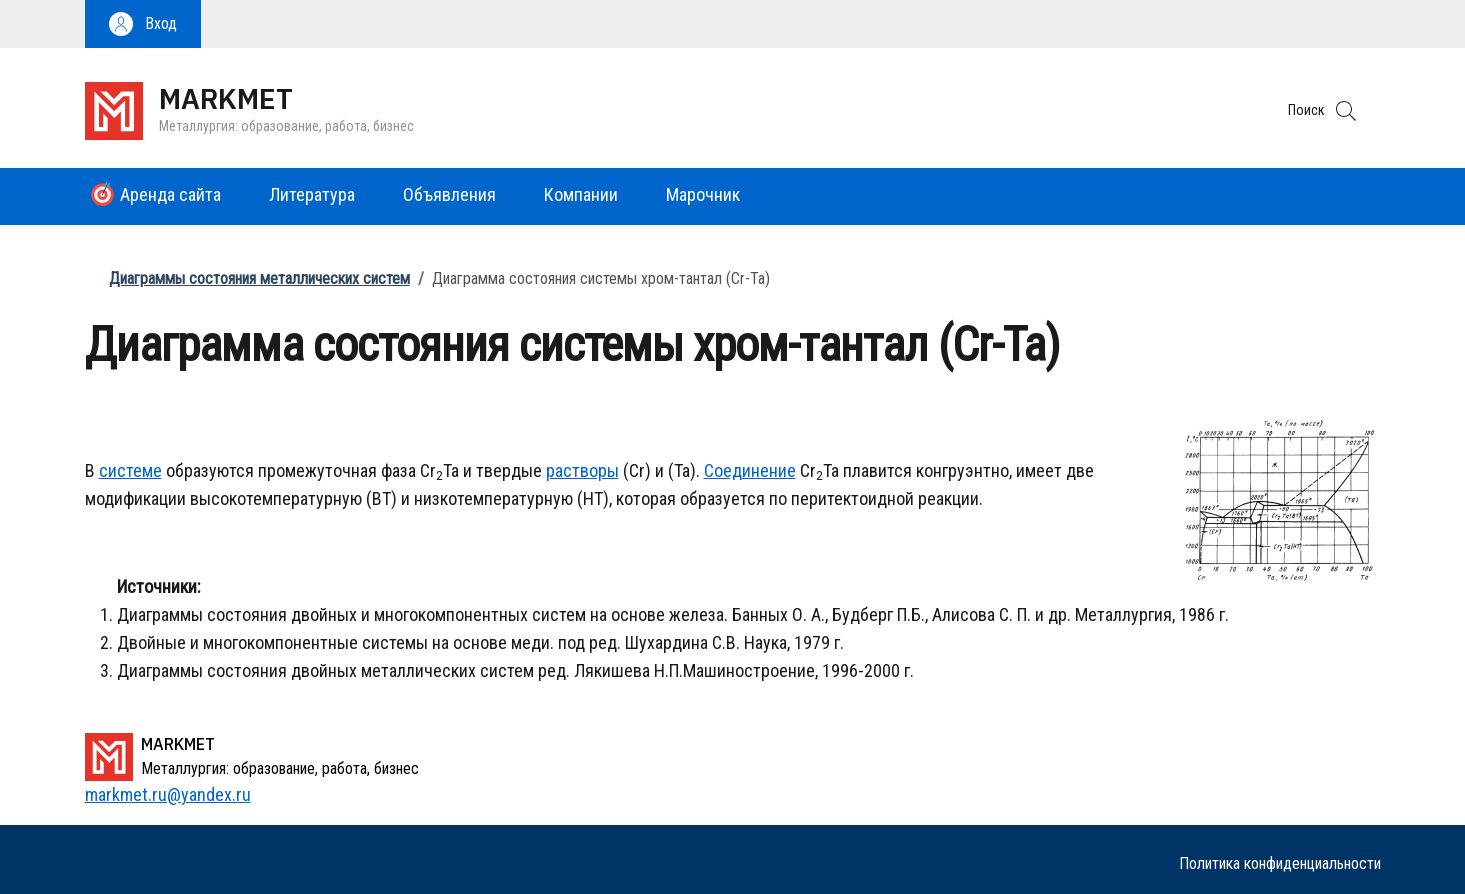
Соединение (750, 470)
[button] (143, 24)
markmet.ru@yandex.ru (168, 794)
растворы (582, 470)
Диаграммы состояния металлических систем (259, 278)
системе (130, 470)
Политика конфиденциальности (1280, 863)
